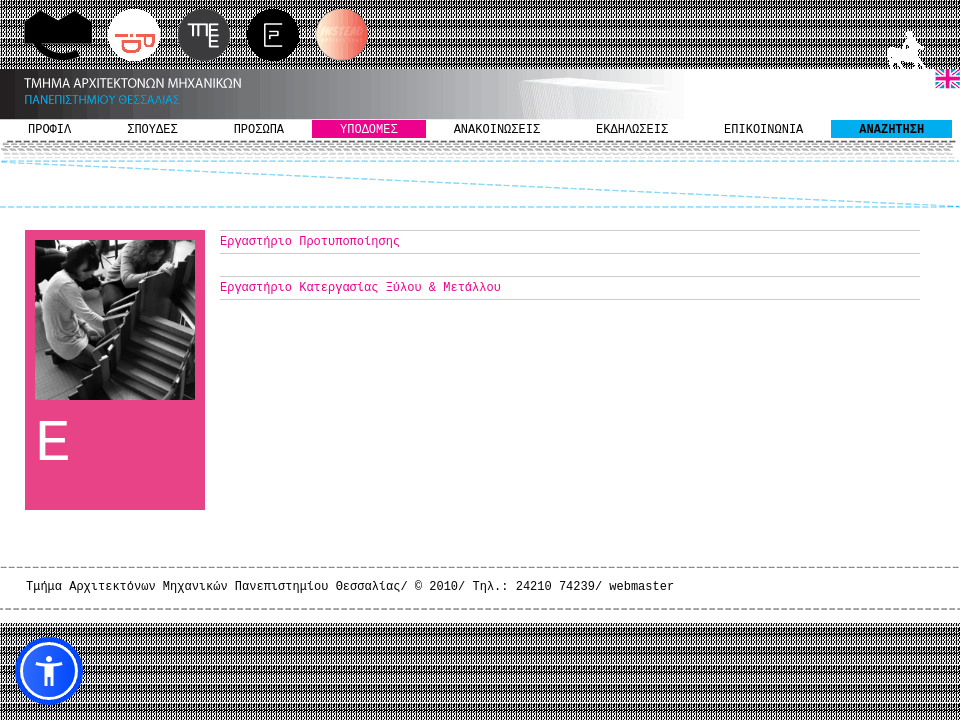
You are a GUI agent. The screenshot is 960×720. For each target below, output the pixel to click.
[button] (49, 671)
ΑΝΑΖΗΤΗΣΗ (891, 130)
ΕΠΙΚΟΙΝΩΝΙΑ (763, 130)
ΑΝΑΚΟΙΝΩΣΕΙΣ (497, 130)
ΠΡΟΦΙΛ (49, 130)
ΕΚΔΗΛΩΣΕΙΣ (632, 130)
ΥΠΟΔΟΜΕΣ (369, 130)
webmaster (641, 587)
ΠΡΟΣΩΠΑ (259, 130)
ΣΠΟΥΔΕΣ (152, 130)
